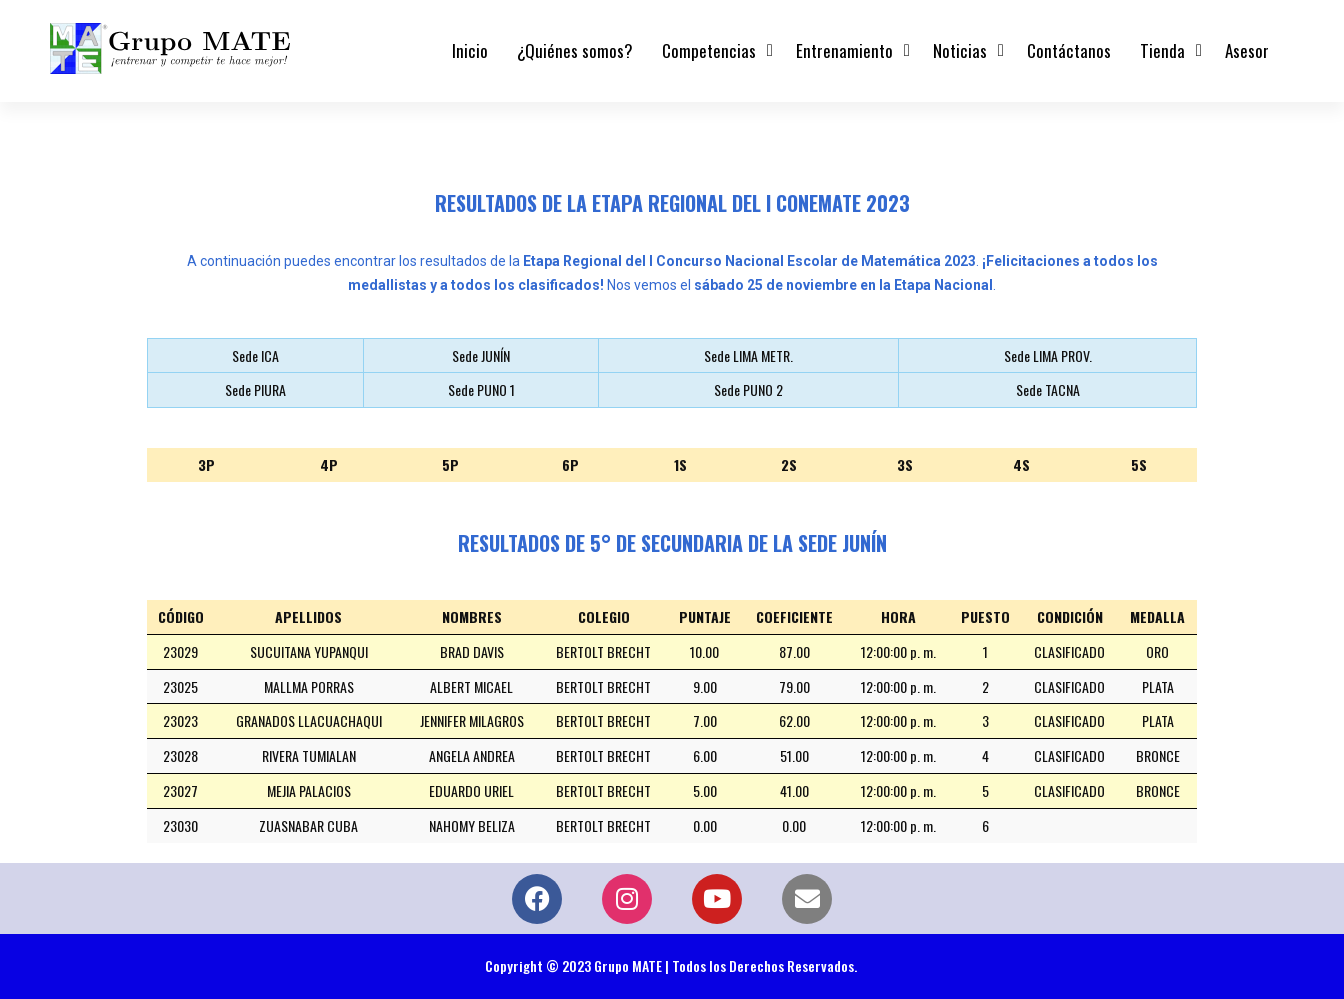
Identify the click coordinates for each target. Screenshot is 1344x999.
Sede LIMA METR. (748, 355)
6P (570, 464)
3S (905, 464)
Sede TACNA (1048, 389)
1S (680, 464)
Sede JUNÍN (481, 355)
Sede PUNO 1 (481, 389)
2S (789, 464)
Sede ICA (255, 355)
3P (206, 464)
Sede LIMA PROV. (1048, 355)
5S (1139, 464)
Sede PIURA (255, 389)
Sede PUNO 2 (748, 389)
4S (1021, 464)
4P (329, 464)
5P (450, 464)
